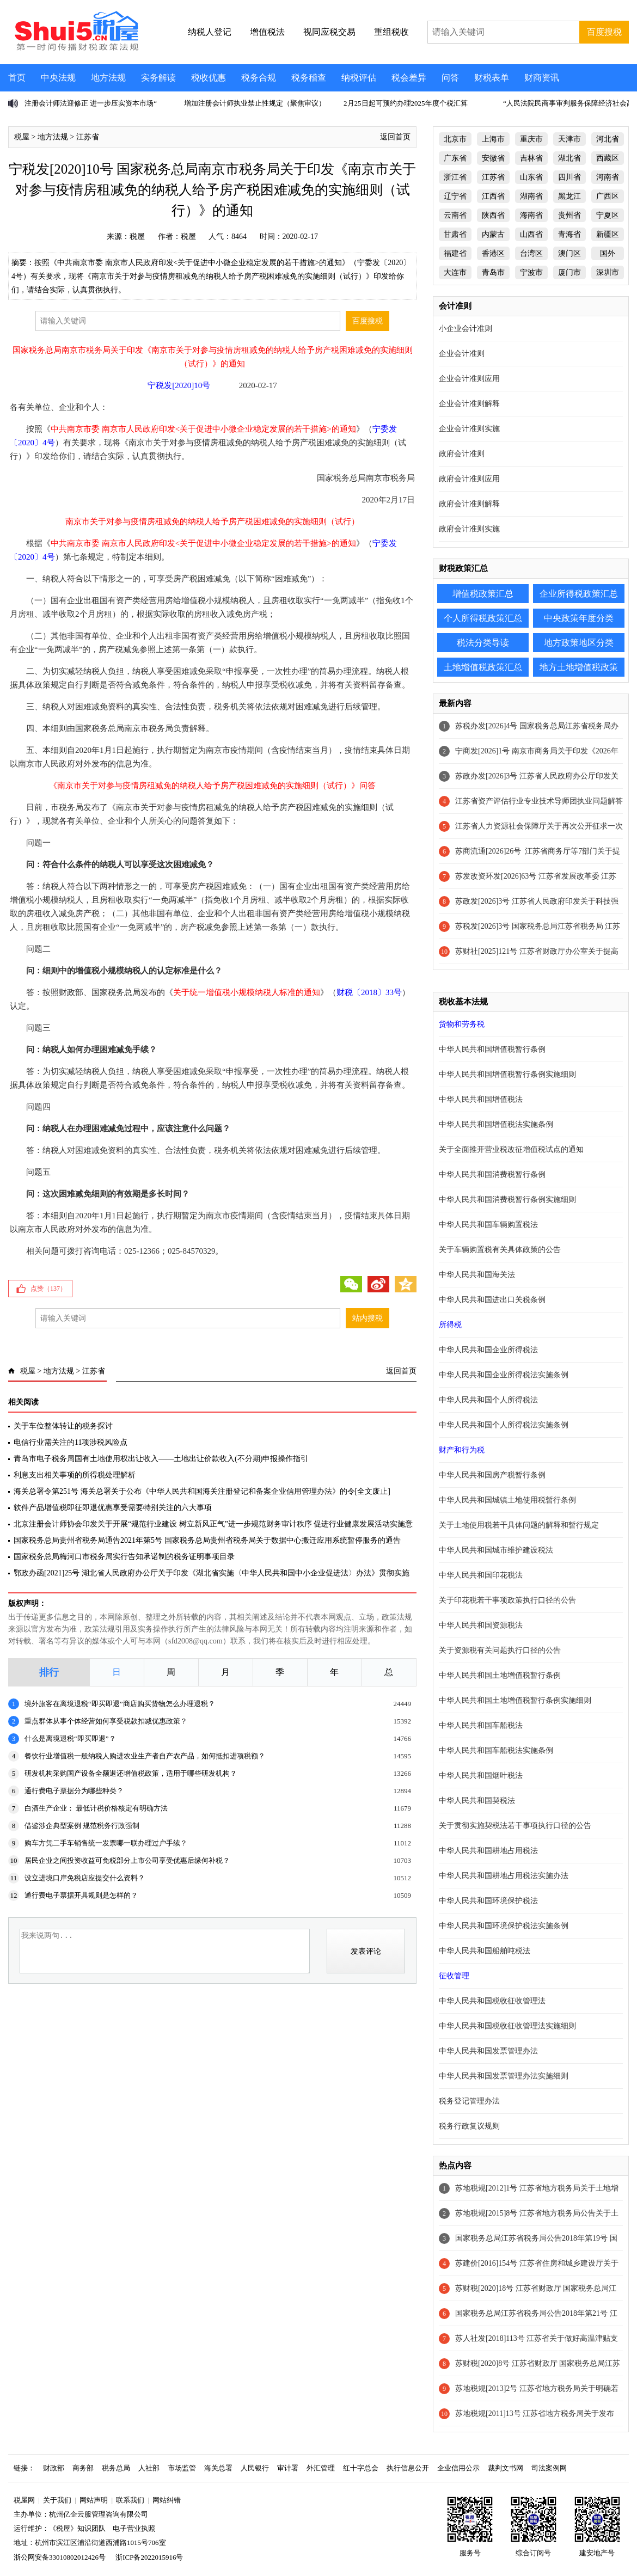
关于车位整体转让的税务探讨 (63, 1426)
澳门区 (569, 253)
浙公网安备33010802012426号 (60, 2557)
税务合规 (258, 77)
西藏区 (607, 158)
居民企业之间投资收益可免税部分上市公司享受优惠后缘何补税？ (127, 1860)
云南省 (455, 215)
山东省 (531, 177)
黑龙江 (569, 196)
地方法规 (108, 77)
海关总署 (218, 2468)
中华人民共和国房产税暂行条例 (492, 1475)
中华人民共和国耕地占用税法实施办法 (503, 1876)
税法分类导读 (483, 642)
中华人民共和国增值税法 (481, 1099)
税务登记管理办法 (469, 2101)
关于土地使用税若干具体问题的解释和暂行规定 (519, 1525)
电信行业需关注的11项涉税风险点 (70, 1442)
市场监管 (182, 2468)
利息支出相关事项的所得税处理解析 (75, 1475)
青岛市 (493, 272)
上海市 (493, 139)
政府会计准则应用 (469, 479)
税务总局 (116, 2468)
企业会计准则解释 (469, 404)
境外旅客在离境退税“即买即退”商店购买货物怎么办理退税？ (119, 1704)
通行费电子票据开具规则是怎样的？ (81, 1895)
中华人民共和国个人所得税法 (488, 1400)
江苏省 (87, 137)
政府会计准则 (462, 454)
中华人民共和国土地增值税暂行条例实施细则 (515, 1700)
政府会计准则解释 (469, 504)
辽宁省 (455, 196)
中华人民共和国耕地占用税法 (488, 1851)
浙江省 (455, 177)
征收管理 (454, 1976)
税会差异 (408, 77)
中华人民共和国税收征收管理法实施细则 (507, 2026)
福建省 (455, 253)
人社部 (149, 2468)
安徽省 (493, 158)
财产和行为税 (462, 1450)
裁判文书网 (505, 2468)
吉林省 (531, 158)
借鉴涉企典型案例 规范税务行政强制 (81, 1825)
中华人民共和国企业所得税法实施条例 (503, 1375)
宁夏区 (607, 215)
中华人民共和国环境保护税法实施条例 (503, 1926)
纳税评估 (358, 77)
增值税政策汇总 (482, 593)
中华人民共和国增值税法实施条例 (496, 1124)
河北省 (607, 139)
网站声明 (93, 2500)
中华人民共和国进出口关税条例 (492, 1300)
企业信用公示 (458, 2468)
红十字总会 (360, 2468)
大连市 (455, 272)
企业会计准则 (462, 353)
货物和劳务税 (462, 1024)
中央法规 (58, 77)
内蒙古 (493, 234)
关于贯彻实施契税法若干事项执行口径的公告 (515, 1825)
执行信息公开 (408, 2468)
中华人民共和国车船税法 (481, 1725)
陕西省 (493, 215)
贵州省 (569, 215)
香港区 (493, 253)
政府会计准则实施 (469, 529)
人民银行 (255, 2468)
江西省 (493, 196)
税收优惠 (208, 77)
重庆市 (531, 139)
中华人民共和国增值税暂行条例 (492, 1049)
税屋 (21, 137)
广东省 (455, 158)
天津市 (569, 139)
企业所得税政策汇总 (579, 593)
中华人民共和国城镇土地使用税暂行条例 (507, 1500)
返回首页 (395, 137)
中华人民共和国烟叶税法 (481, 1775)
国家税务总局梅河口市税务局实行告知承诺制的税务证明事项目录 (124, 1557)
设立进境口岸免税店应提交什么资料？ (84, 1878)
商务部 (83, 2468)
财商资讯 (541, 77)
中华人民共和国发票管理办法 (488, 2051)
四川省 (569, 177)
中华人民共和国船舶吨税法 (484, 1951)
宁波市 (531, 272)
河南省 (607, 177)
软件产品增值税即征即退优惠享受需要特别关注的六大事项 (113, 1508)
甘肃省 (455, 234)
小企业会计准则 (465, 328)
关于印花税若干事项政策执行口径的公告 (507, 1600)
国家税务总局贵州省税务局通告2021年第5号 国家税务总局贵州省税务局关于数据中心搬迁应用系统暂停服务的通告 (207, 1540)
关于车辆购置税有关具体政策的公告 (500, 1250)
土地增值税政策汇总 (483, 667)
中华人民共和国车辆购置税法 (488, 1224)
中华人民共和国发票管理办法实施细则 (503, 2076)
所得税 (450, 1325)
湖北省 (569, 158)
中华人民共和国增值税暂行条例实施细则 (507, 1074)
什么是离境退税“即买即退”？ (70, 1738)
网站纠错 (166, 2500)
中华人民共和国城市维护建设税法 (496, 1550)
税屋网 (24, 2500)
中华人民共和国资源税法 (481, 1625)
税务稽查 (308, 77)
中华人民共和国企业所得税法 (488, 1350)
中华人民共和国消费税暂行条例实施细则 (507, 1199)
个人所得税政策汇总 (483, 618)
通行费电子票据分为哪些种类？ (74, 1791)
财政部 (53, 2468)
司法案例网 (549, 2468)
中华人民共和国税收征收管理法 (492, 2001)
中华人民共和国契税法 (477, 1800)
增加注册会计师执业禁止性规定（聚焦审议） (255, 103)
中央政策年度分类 (579, 618)
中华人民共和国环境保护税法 (488, 1901)
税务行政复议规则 (469, 2126)
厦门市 (569, 272)
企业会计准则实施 (469, 429)
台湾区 (531, 253)
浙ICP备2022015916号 (149, 2557)
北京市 (455, 139)
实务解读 (158, 77)
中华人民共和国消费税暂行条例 (492, 1174)
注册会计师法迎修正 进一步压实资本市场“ (90, 103)
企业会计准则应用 (469, 379)
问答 (450, 77)
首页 (17, 77)
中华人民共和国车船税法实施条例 (496, 1750)
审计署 (287, 2468)
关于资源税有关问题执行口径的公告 (500, 1650)
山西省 (531, 234)
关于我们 (57, 2500)
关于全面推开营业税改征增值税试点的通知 (511, 1149)
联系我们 (130, 2500)
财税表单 (491, 77)
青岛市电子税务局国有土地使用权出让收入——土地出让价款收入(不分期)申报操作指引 (161, 1459)
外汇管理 (321, 2468)
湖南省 (531, 196)
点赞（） (48, 1288)
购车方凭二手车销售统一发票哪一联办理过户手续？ (105, 1843)
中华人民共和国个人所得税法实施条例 (503, 1425)
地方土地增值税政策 (579, 667)
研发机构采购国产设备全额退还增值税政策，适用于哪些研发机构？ (130, 1773)
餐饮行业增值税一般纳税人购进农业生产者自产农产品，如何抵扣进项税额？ (144, 1756)
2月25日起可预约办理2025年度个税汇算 (406, 103)
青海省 (569, 234)
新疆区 (607, 234)
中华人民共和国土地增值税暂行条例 (500, 1675)
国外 (607, 253)
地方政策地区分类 (579, 642)
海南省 (531, 215)
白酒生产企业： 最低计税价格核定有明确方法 (96, 1808)
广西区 (607, 196)
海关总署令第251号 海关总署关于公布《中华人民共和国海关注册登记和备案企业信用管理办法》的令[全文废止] (202, 1491)
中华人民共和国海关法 (477, 1275)
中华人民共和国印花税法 (481, 1575)
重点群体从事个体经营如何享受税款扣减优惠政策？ (105, 1721)
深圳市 (607, 272)
